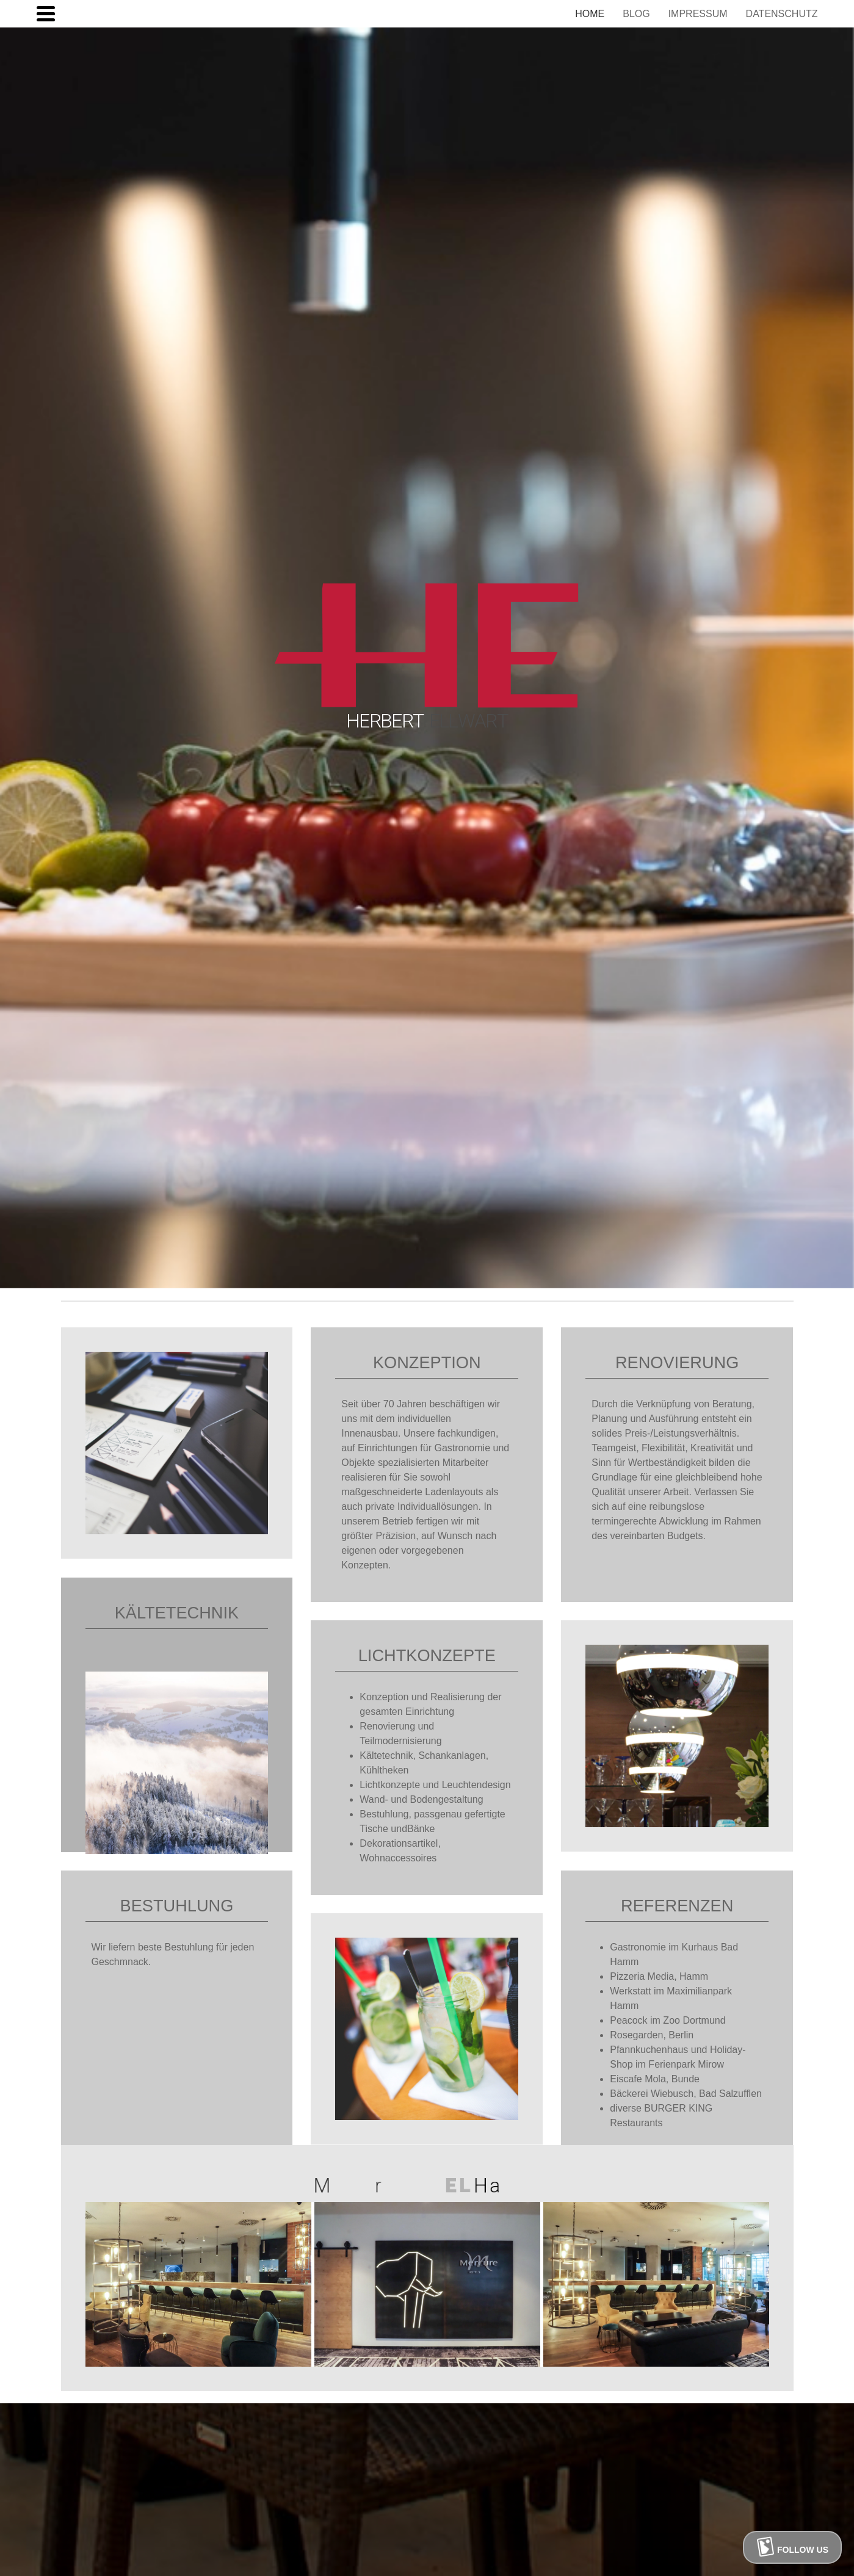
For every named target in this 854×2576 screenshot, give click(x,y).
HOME (589, 14)
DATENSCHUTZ (782, 14)
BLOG (636, 14)
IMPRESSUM (698, 14)
